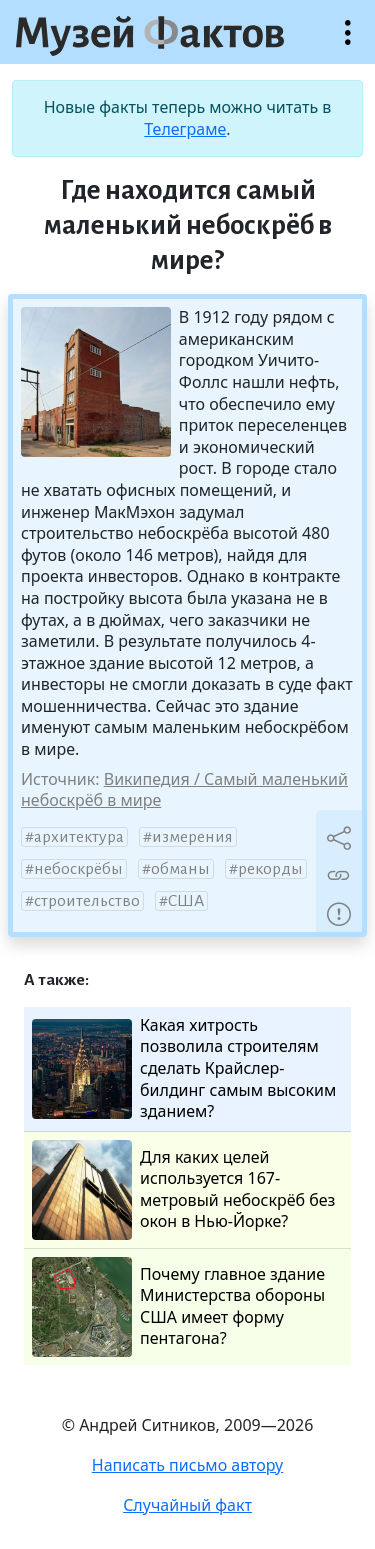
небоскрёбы (78, 869)
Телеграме (185, 129)
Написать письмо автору (188, 1465)
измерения (192, 837)
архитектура (79, 837)
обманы (180, 869)
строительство (87, 901)
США (186, 901)
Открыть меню (348, 42)
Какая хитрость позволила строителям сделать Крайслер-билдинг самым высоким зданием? (184, 1068)
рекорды (270, 869)
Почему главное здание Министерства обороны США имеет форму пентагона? (178, 1307)
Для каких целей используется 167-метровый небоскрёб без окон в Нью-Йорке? (183, 1190)
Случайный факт (187, 1505)
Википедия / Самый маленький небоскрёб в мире (184, 790)
